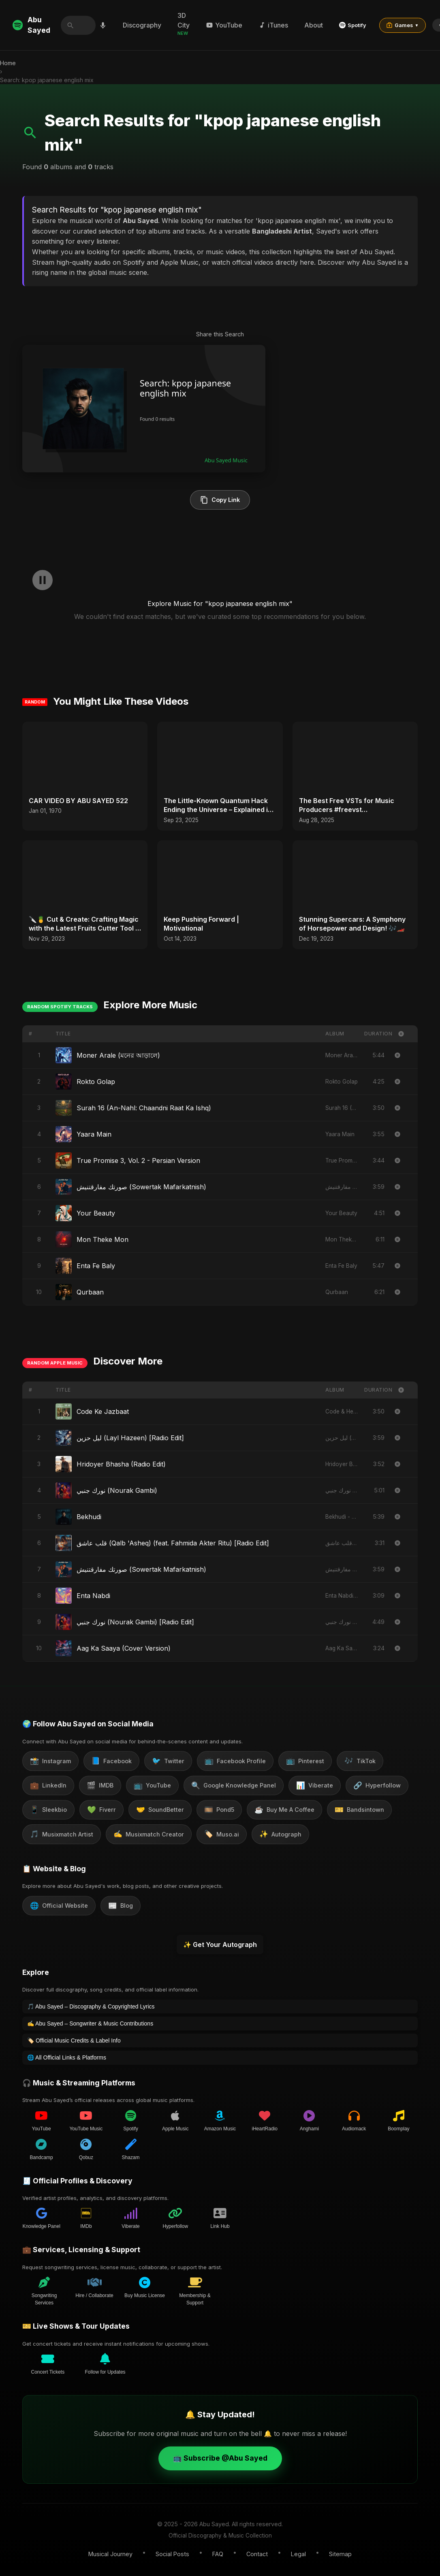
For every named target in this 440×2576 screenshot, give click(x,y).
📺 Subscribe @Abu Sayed (220, 2458)
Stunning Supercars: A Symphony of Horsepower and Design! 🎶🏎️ (352, 923)
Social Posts (172, 2553)
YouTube (225, 25)
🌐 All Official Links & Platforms (66, 2057)
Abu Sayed (31, 24)
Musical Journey (110, 2553)
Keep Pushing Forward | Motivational (201, 923)
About (314, 25)
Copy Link (220, 500)
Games (403, 25)
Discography (143, 25)
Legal (298, 2553)
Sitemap (340, 2553)
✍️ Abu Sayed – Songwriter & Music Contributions (90, 2023)
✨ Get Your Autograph (220, 1945)
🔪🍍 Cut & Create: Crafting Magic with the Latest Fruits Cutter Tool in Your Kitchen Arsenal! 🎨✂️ (85, 924)
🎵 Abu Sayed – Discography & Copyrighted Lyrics (91, 2006)
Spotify (353, 25)
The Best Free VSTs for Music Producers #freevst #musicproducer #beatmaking (347, 805)
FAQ (217, 2553)
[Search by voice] (103, 25)
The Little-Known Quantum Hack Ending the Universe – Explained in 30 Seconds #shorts (218, 805)
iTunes (274, 25)
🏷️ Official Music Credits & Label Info (74, 2040)
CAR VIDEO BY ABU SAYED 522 (78, 801)
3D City (184, 23)
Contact (257, 2553)
